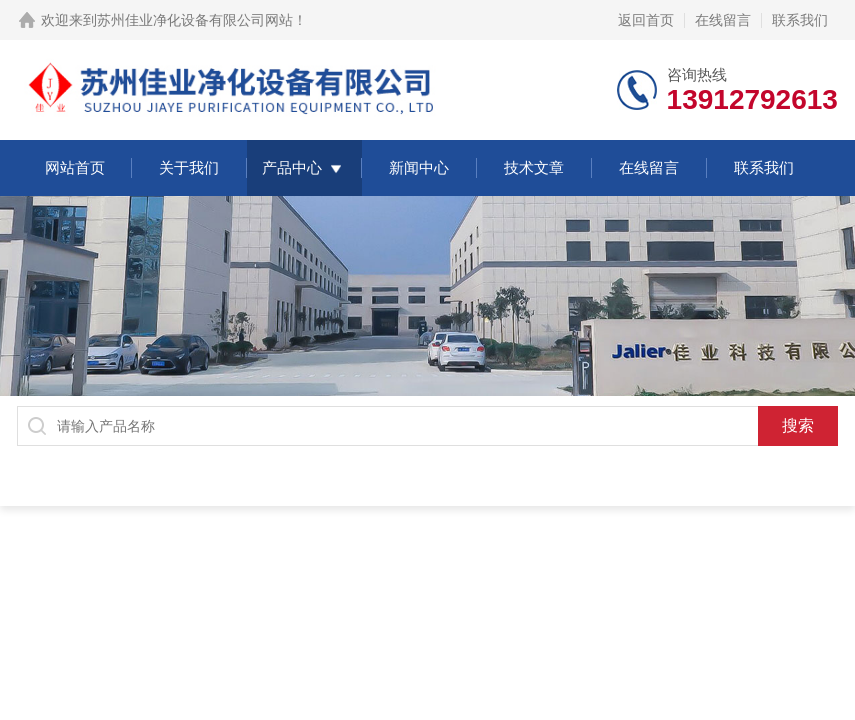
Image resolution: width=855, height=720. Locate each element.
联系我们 (800, 20)
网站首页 (75, 167)
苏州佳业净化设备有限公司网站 (195, 20)
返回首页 (646, 20)
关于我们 (189, 167)
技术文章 (534, 167)
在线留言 (723, 20)
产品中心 (292, 167)
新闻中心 (419, 167)
